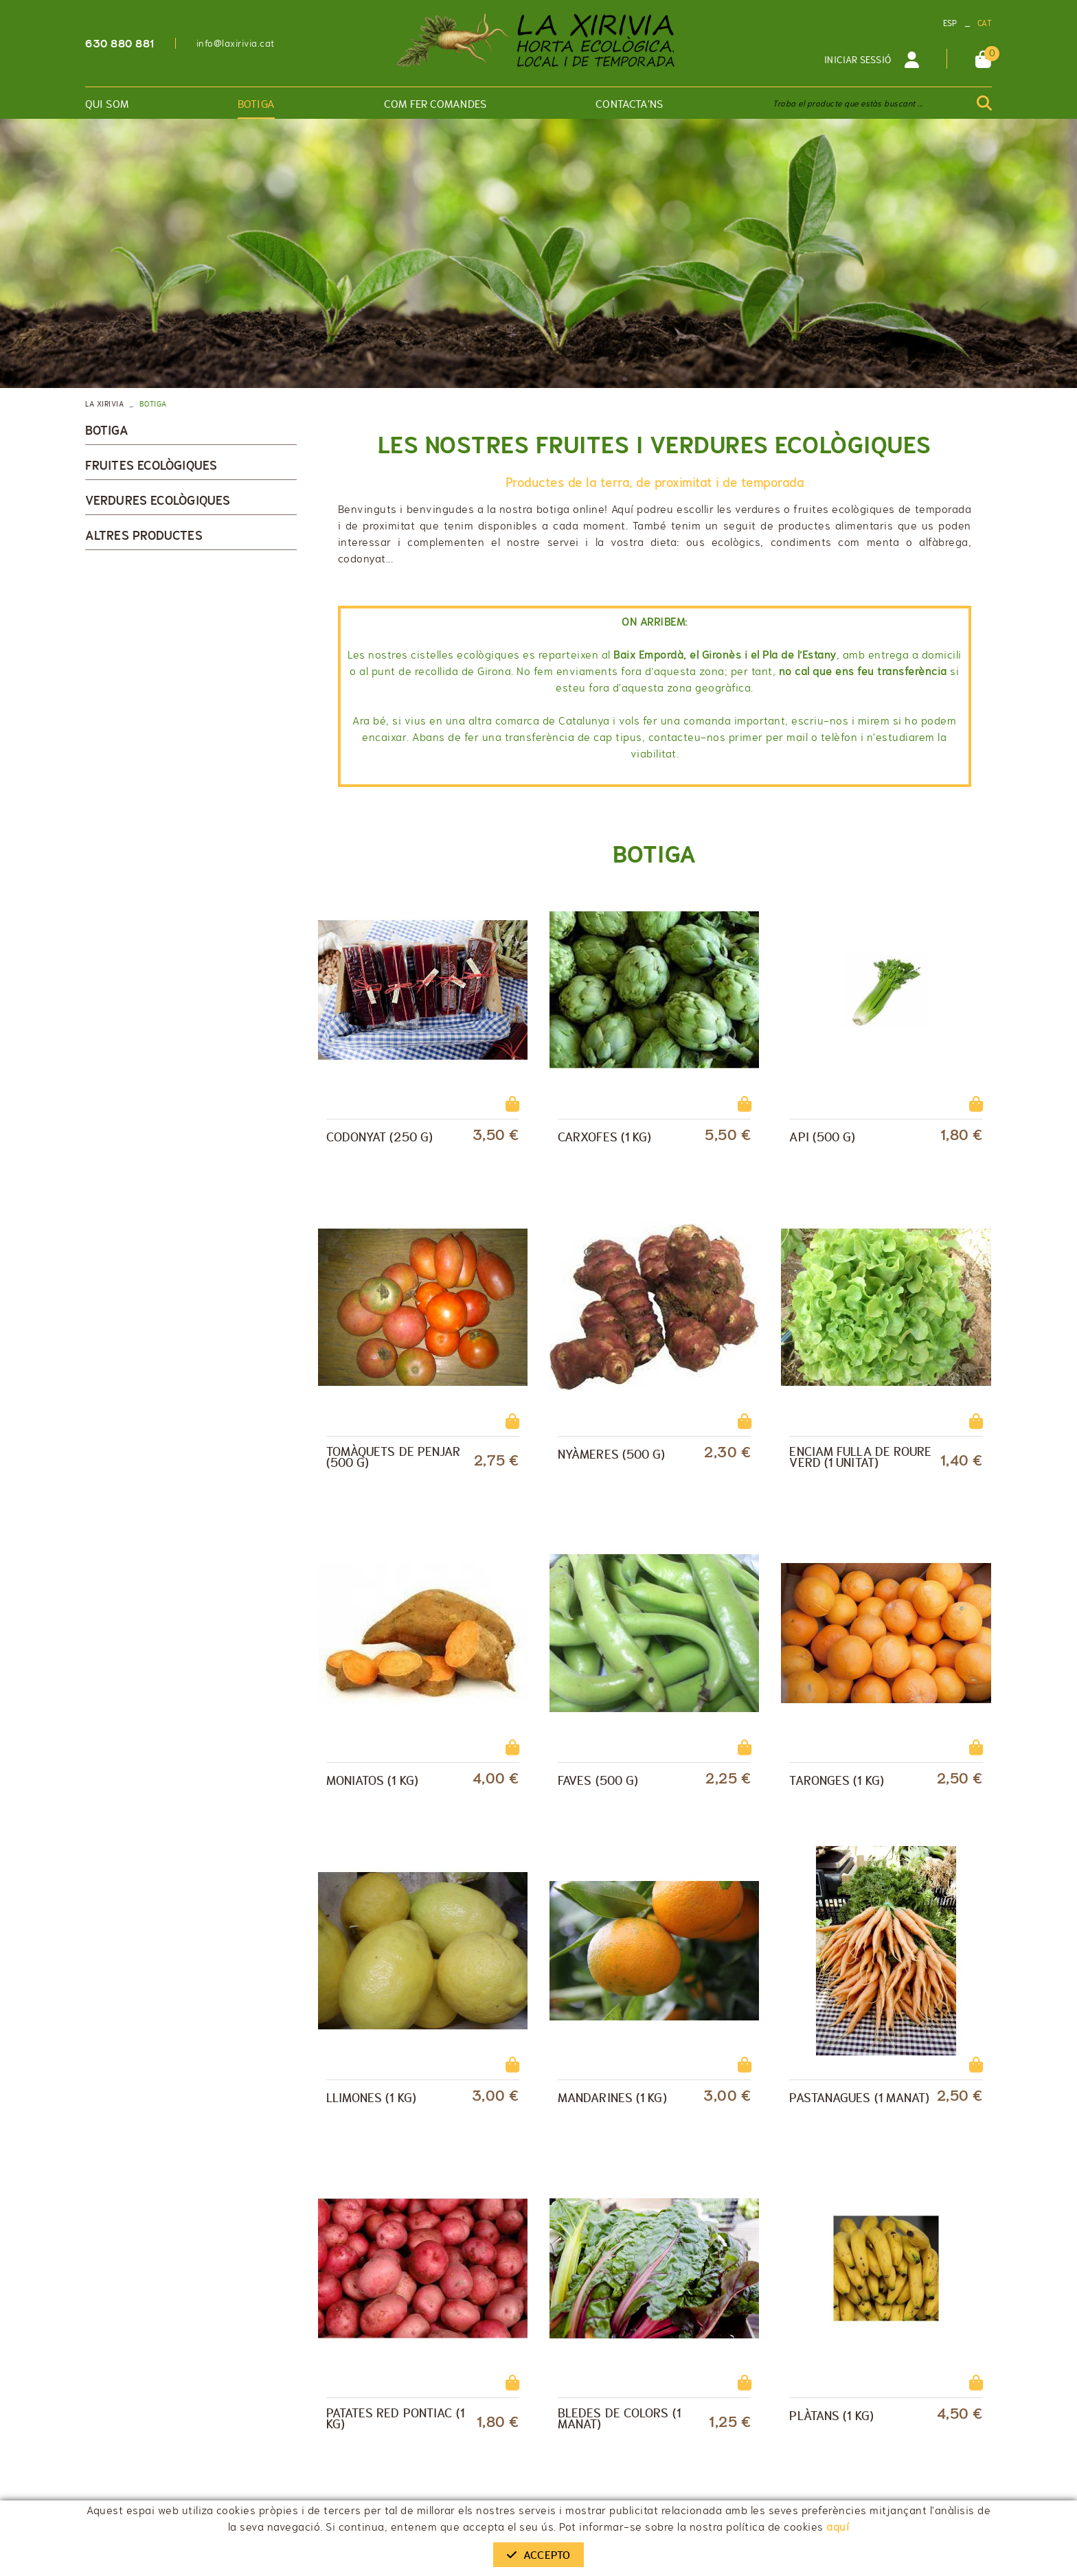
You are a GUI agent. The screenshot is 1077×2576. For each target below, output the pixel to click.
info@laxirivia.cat (235, 43)
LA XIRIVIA (104, 404)
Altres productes (144, 536)
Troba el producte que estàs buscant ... (848, 104)
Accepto (538, 2554)
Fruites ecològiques (151, 465)
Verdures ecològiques (157, 501)
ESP (950, 23)
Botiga (106, 430)
